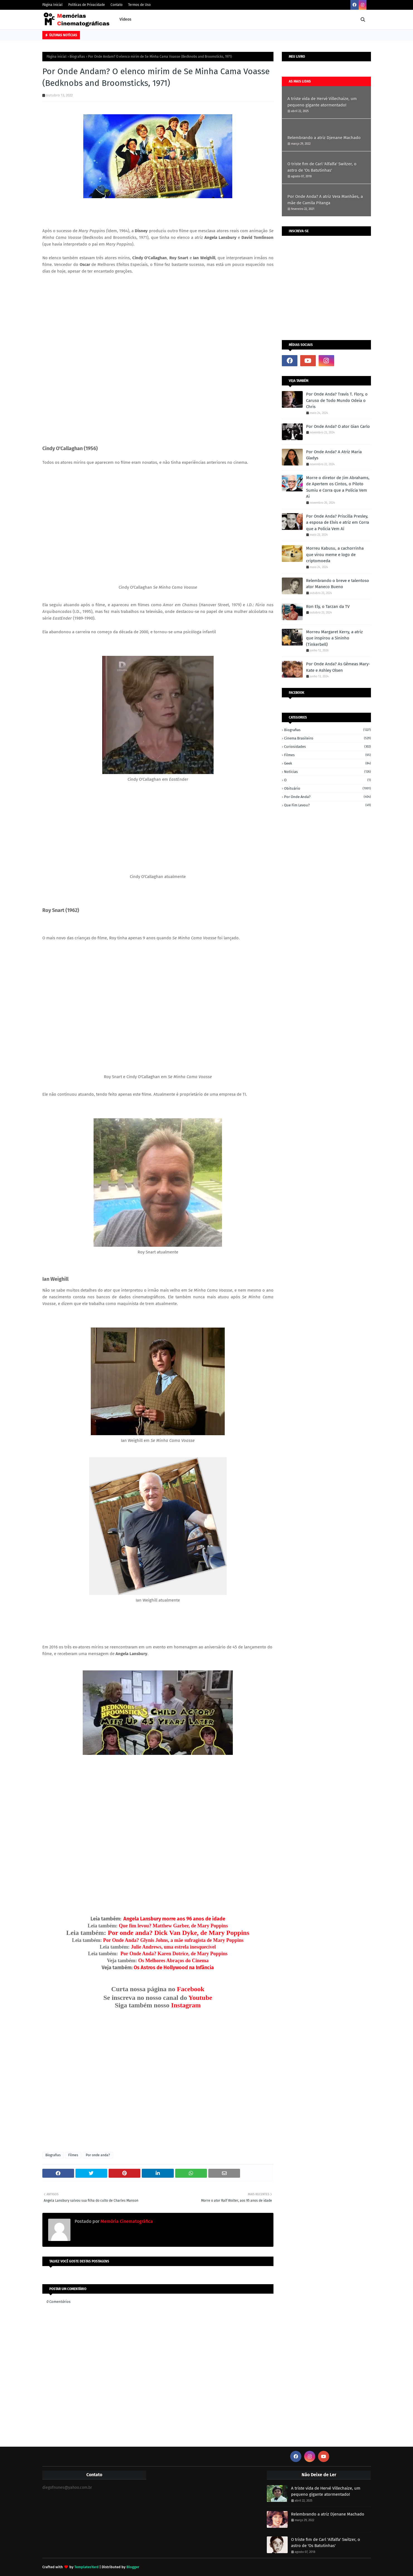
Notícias (327, 772)
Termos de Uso (139, 5)
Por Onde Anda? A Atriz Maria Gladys (334, 455)
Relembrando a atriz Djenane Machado (324, 137)
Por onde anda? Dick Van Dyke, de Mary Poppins (177, 1932)
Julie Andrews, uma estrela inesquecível (173, 1947)
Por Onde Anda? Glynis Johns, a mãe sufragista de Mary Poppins (173, 1940)
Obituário (327, 788)
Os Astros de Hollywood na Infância (174, 1967)
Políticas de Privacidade (86, 5)
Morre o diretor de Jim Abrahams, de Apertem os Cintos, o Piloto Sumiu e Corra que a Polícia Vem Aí (338, 487)
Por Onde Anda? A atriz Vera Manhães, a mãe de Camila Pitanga (325, 199)
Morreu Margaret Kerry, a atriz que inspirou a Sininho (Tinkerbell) (334, 638)
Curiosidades (327, 746)
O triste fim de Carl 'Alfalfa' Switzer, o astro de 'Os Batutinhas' (321, 167)
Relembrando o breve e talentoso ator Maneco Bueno (337, 584)
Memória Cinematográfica (126, 2221)
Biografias (77, 57)
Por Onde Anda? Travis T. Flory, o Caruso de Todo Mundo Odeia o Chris (337, 400)
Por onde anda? (98, 2155)
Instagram (186, 2005)
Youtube (200, 1997)
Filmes (73, 2155)
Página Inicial (52, 5)
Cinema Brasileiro (327, 738)
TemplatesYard (86, 2567)
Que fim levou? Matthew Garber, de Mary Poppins (173, 1926)
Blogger (132, 2567)
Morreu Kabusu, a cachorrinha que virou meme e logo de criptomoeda (335, 554)
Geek (327, 763)
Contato (117, 5)
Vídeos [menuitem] (125, 19)
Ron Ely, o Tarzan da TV (328, 606)
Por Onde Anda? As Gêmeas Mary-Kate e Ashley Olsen (338, 667)
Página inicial (57, 57)
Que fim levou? (327, 805)
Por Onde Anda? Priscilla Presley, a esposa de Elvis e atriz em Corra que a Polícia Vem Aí (337, 522)
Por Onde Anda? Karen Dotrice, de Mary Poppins (174, 1953)
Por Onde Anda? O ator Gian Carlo (338, 426)
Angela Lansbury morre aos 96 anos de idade (174, 1919)
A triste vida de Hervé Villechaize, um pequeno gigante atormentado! (322, 102)
